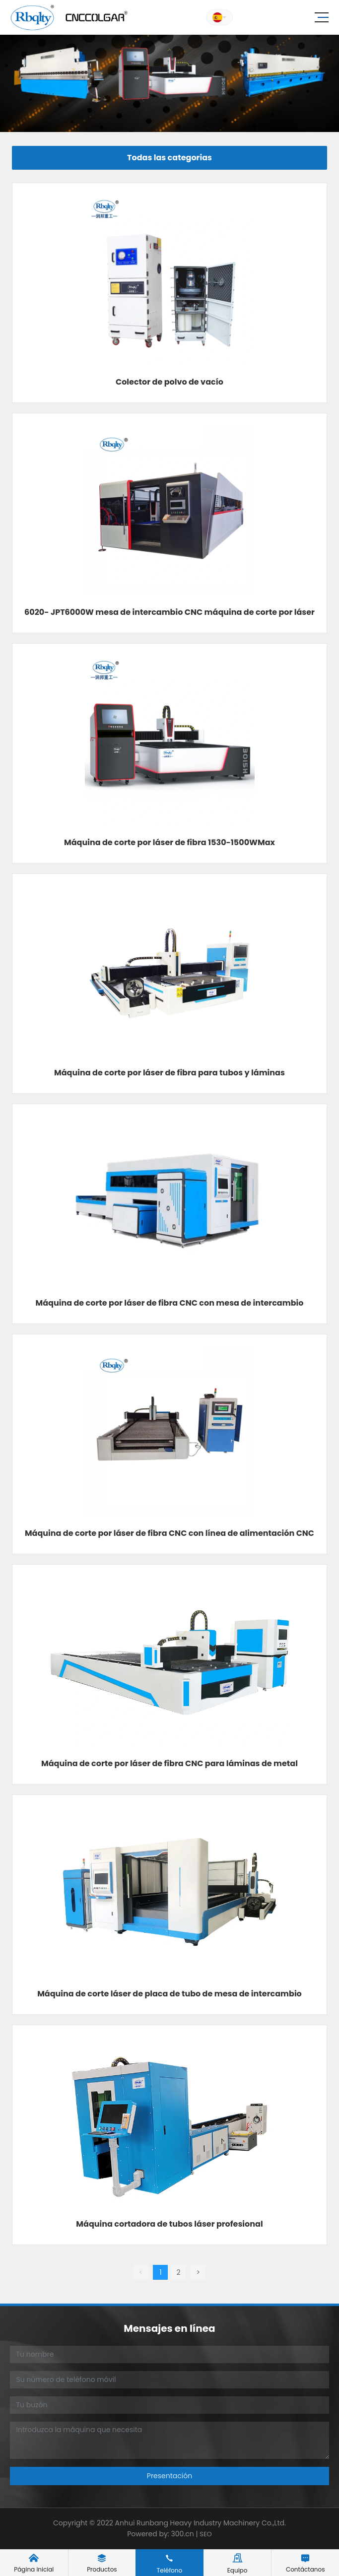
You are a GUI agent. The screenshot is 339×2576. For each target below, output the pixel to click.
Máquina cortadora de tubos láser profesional (169, 2224)
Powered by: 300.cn (160, 2534)
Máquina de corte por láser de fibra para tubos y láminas (169, 1072)
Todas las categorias (169, 157)
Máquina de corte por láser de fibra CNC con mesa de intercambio (170, 1303)
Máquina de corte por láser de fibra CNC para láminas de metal (169, 1763)
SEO (206, 2534)
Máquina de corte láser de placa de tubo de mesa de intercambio (169, 1993)
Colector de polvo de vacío (169, 382)
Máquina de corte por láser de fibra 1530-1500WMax (169, 842)
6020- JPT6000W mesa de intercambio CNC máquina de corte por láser (169, 612)
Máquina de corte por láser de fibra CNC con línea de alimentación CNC (169, 1533)
